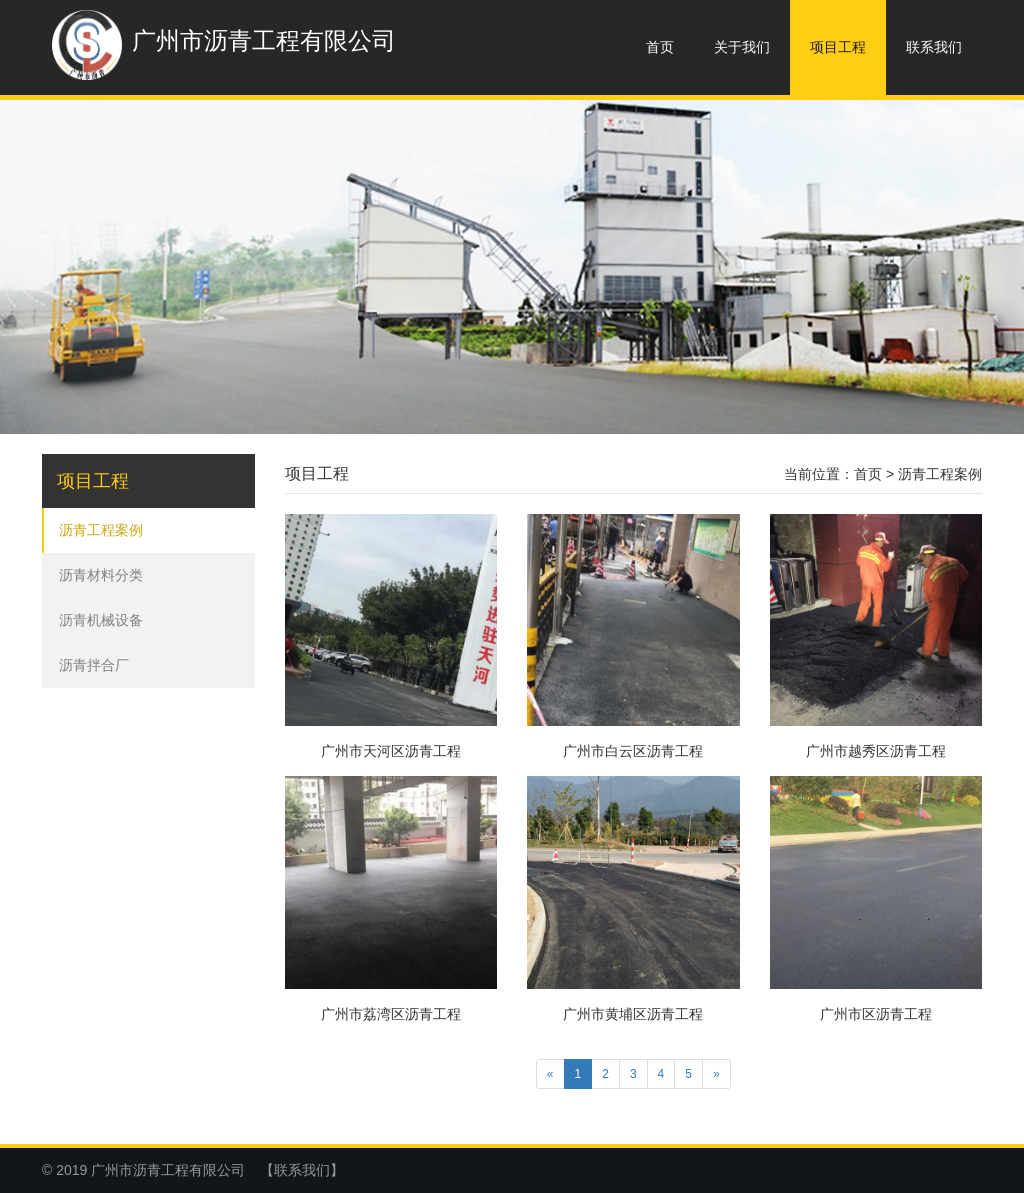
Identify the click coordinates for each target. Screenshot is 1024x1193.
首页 (660, 47)
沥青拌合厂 (94, 665)
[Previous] (550, 1074)
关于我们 (742, 47)
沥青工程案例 (101, 530)
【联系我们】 (302, 1170)
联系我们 (934, 47)
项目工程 (838, 47)
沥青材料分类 (101, 575)
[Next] (716, 1074)
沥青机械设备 (101, 620)
